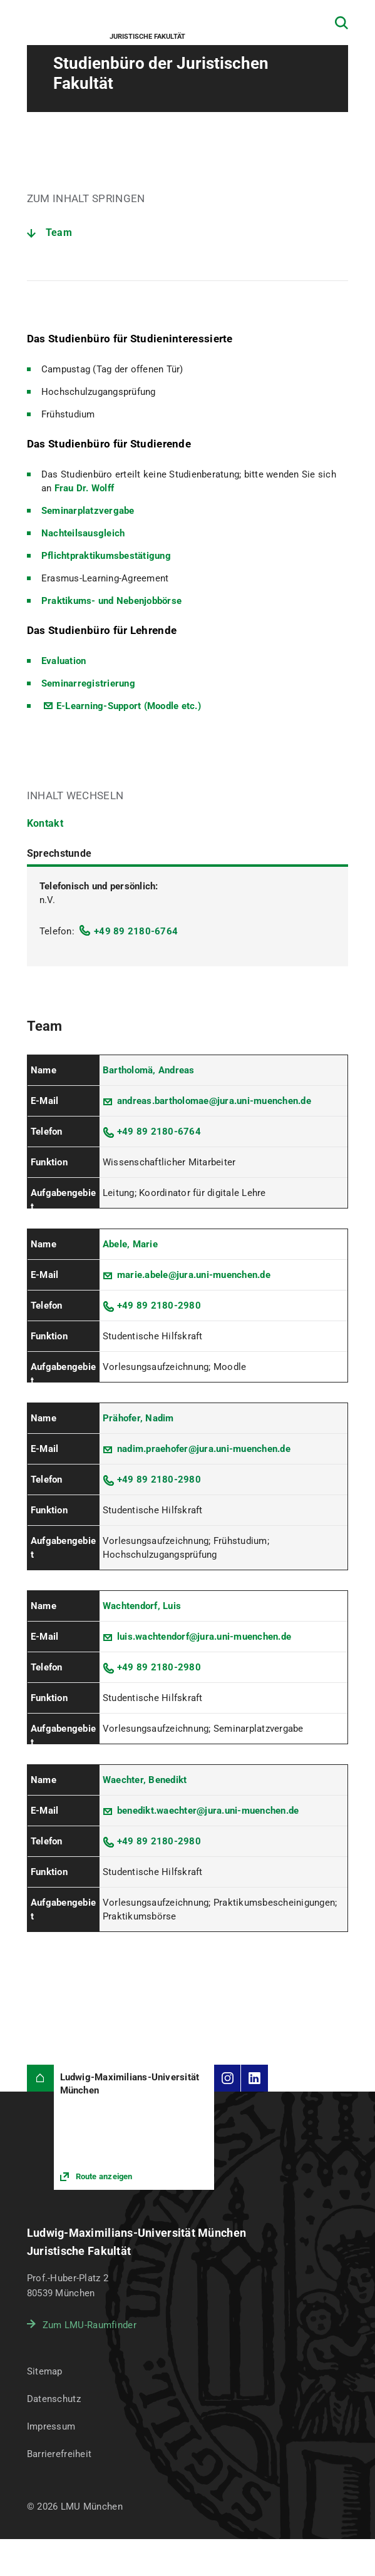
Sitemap (45, 2371)
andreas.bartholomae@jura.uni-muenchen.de (214, 1101)
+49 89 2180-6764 (136, 931)
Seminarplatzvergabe (88, 510)
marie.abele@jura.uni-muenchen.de (193, 1274)
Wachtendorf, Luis (142, 1606)
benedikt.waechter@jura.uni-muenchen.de (208, 1810)
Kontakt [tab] (45, 823)
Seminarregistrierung (88, 683)
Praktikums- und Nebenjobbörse (111, 600)
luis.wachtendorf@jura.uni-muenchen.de (204, 1636)
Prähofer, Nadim (138, 1418)
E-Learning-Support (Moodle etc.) (128, 706)
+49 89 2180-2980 (159, 1305)
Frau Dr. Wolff (84, 488)
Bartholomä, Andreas (149, 1070)
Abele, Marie (130, 1244)
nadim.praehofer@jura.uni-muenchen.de (203, 1448)
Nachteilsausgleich (83, 533)
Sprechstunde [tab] (59, 853)
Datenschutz (54, 2399)
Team (59, 232)
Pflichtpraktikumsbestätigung (106, 555)
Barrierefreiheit (59, 2454)
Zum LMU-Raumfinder (89, 2325)
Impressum (51, 2426)
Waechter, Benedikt (145, 1780)
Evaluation (63, 661)
